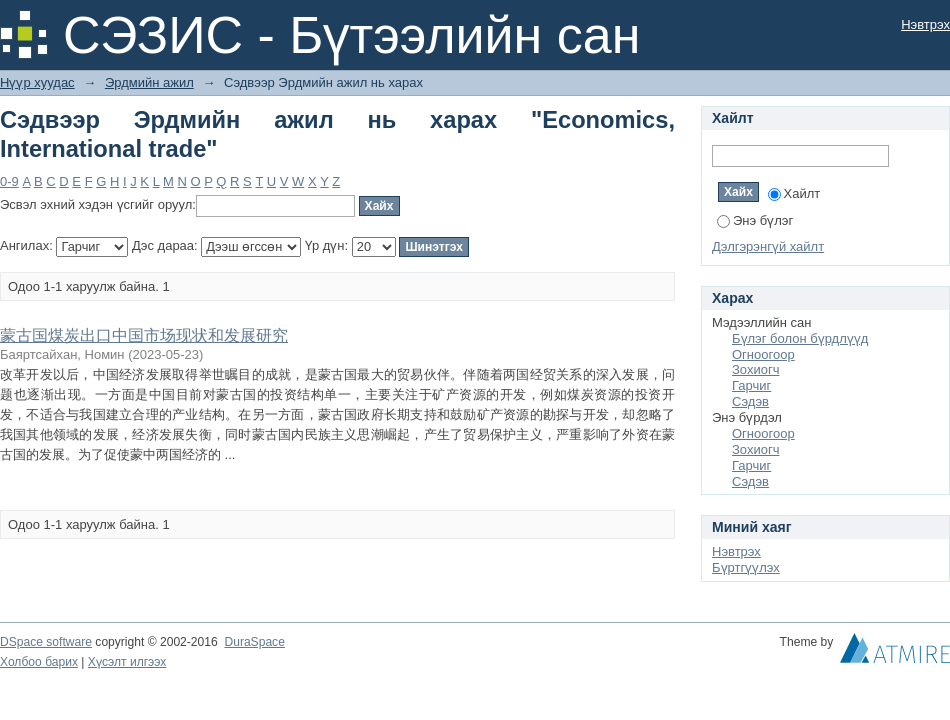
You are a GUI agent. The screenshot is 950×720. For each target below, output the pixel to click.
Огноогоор (763, 354)
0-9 (9, 181)
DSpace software (46, 642)
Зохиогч (755, 369)
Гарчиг (751, 385)
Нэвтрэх (925, 24)
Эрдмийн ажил (149, 82)
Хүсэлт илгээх (127, 662)
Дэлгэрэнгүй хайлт (768, 246)
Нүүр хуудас (37, 82)
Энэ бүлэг (755, 220)
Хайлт (794, 193)
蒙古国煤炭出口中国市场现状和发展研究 (144, 335)
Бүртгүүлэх (746, 567)
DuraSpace (254, 642)
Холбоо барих (39, 662)
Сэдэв (750, 401)
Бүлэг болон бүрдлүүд (800, 338)
